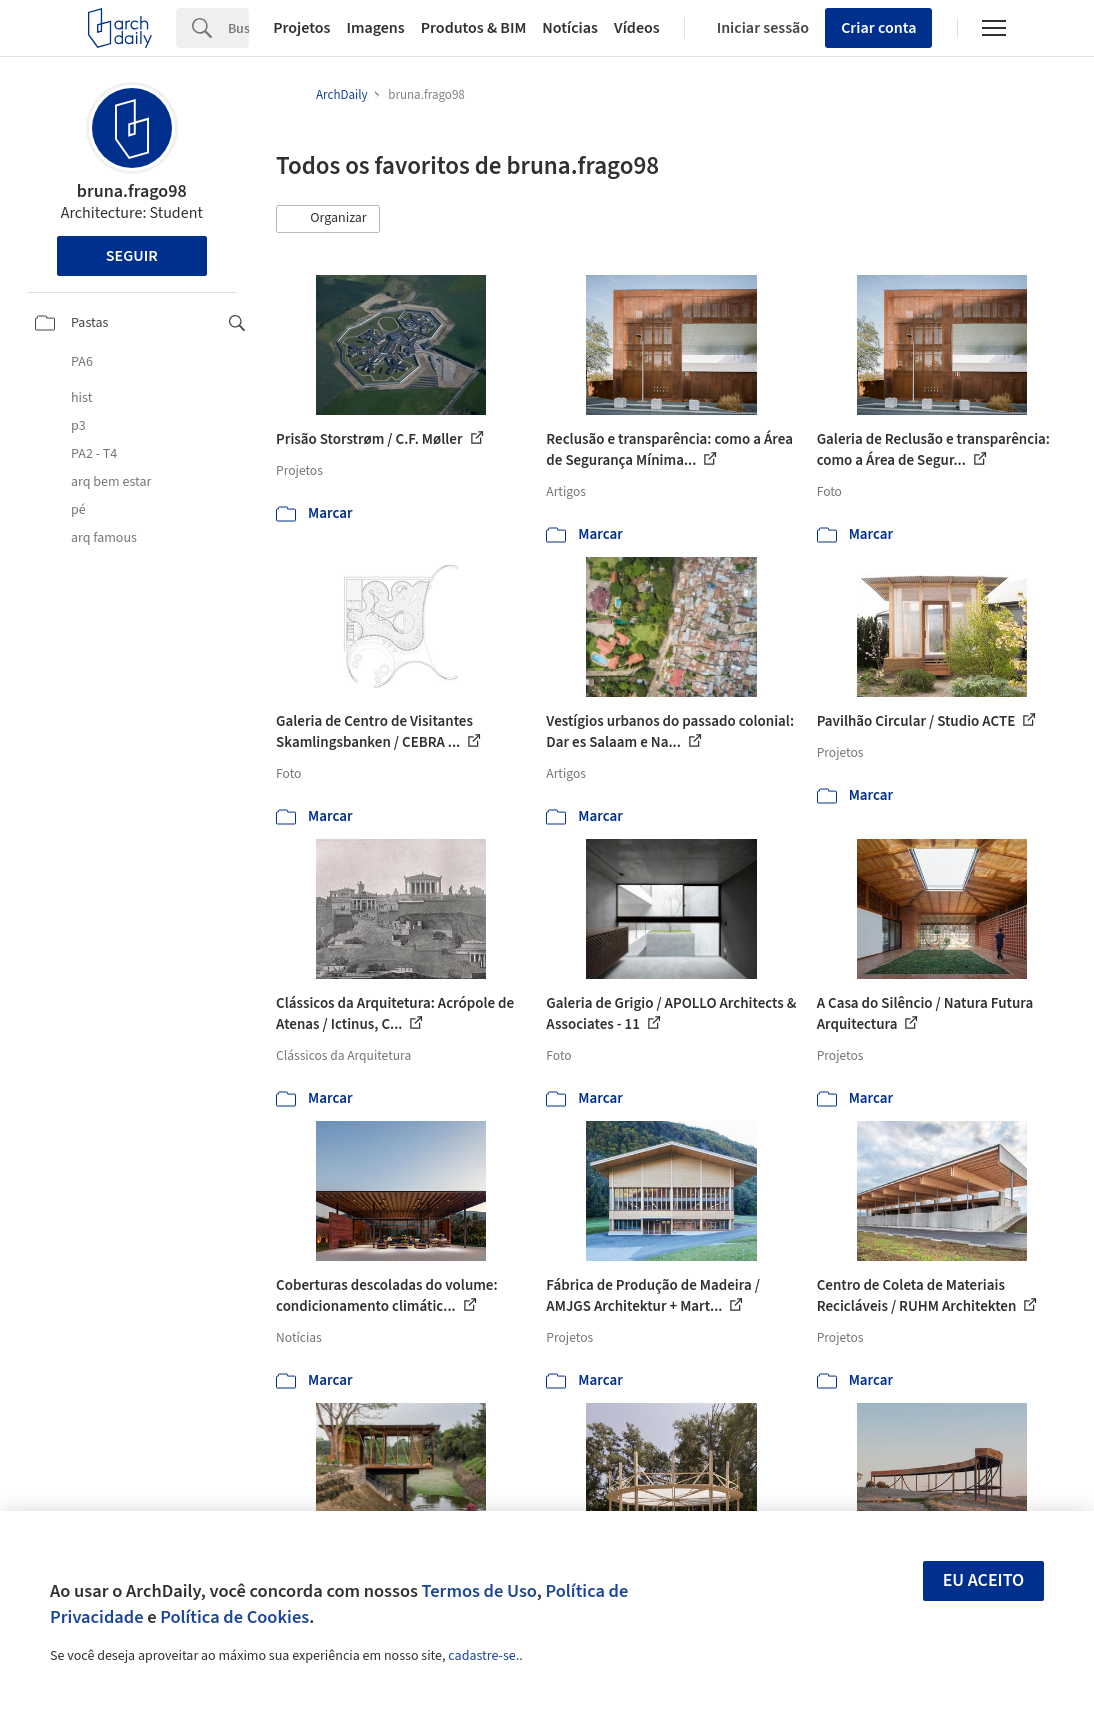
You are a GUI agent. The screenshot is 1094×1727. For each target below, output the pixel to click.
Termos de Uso (479, 1591)
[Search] (238, 28)
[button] (328, 219)
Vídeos (637, 28)
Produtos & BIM (474, 28)
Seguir (132, 256)
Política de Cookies (234, 1617)
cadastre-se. (483, 1656)
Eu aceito (984, 1580)
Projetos (301, 28)
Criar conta (878, 28)
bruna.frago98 (132, 191)
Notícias (570, 28)
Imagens (375, 28)
